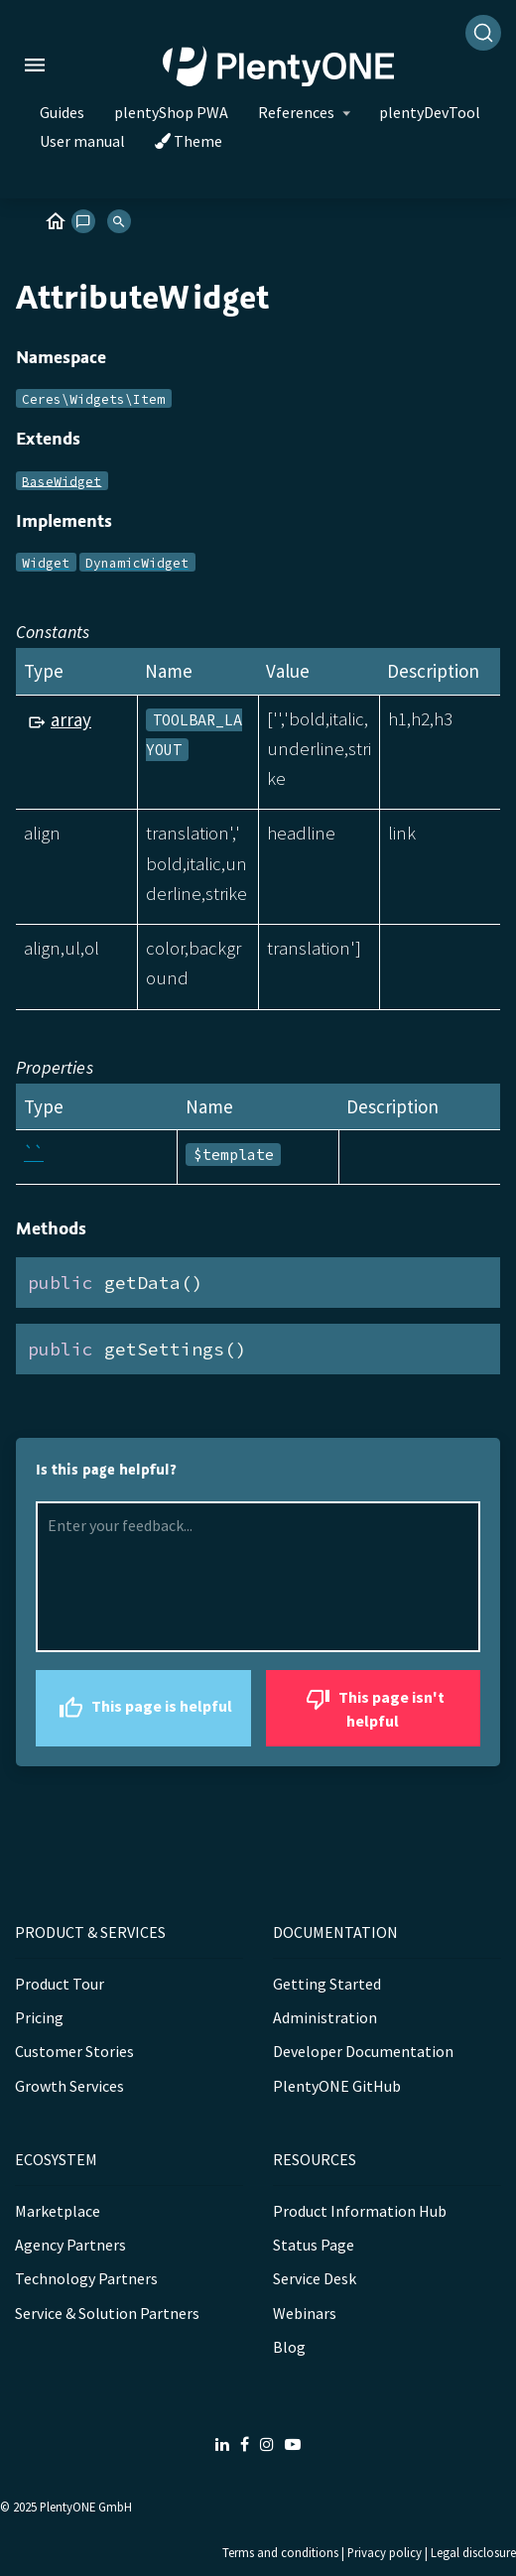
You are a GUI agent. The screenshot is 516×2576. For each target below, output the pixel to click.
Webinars (304, 2313)
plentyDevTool (429, 112)
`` (34, 1153)
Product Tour (59, 1984)
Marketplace (57, 2211)
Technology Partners (86, 2278)
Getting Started (327, 1984)
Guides (62, 112)
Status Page (313, 2244)
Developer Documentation (363, 2051)
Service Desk (314, 2278)
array (71, 719)
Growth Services (69, 2086)
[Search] (483, 33)
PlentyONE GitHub (337, 2086)
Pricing (39, 2017)
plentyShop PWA (171, 112)
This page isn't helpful (373, 1706)
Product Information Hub (360, 2211)
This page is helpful (143, 1708)
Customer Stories (74, 2051)
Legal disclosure (473, 2552)
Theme (188, 141)
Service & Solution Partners (107, 2313)
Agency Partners (70, 2244)
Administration (325, 2017)
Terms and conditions (280, 2552)
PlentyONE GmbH (86, 2506)
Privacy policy (384, 2552)
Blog (289, 2347)
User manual (82, 141)
